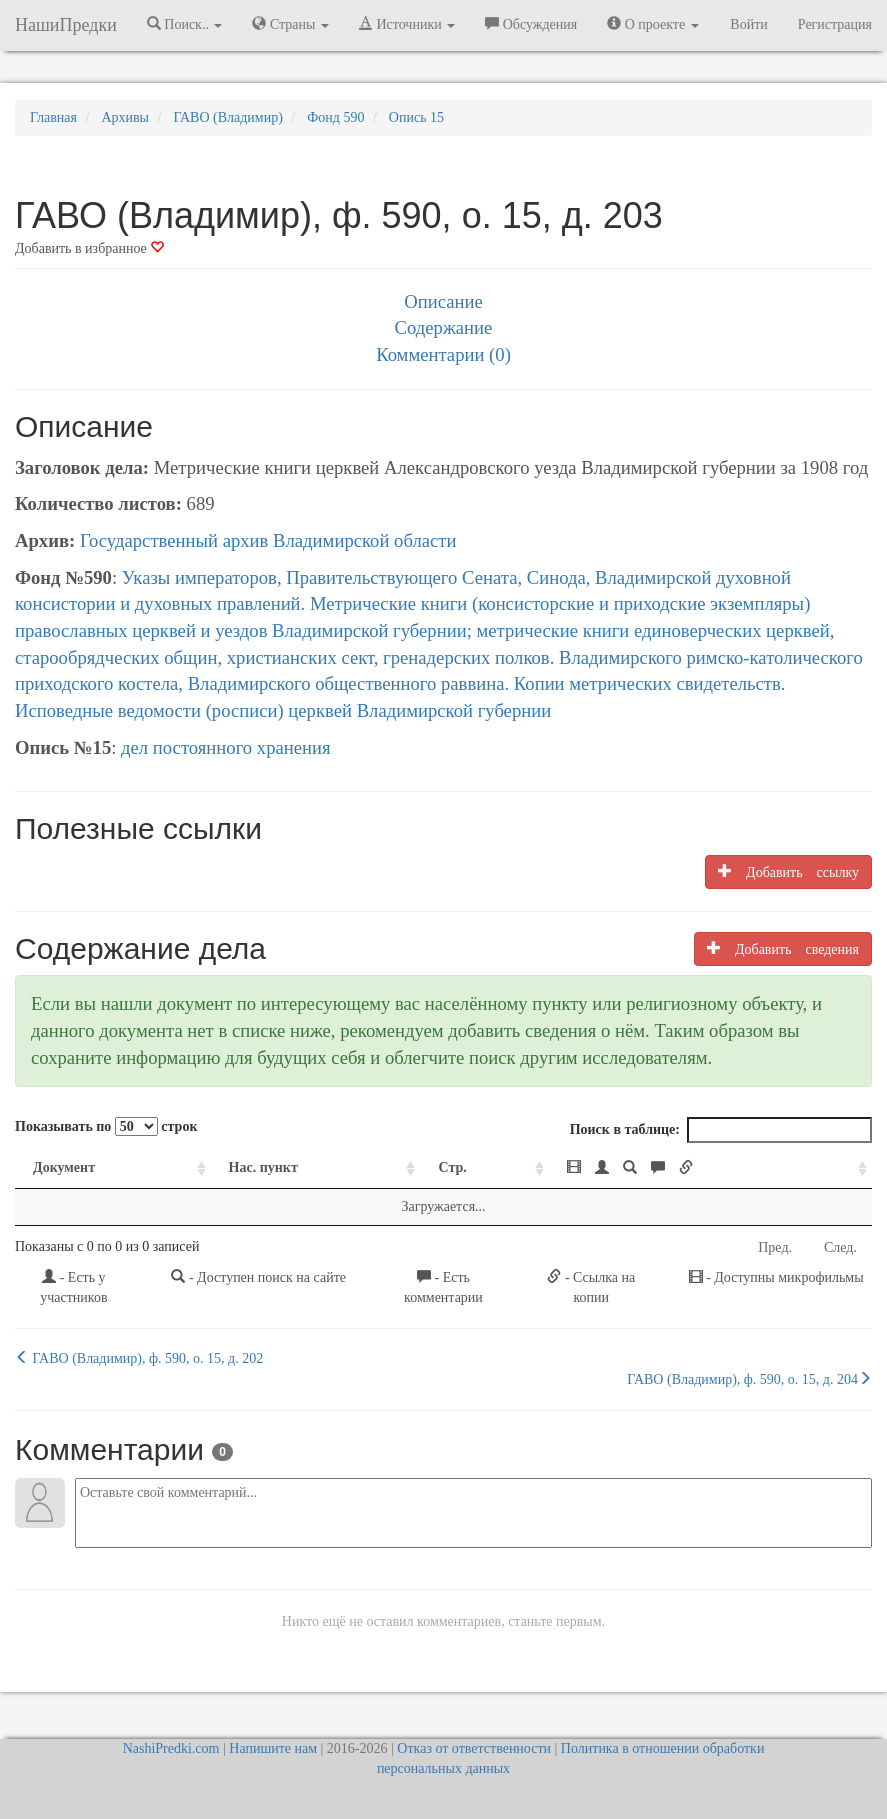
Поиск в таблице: (721, 1130)
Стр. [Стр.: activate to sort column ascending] (452, 1167)
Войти (748, 24)
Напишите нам (273, 1748)
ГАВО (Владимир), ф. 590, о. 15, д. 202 (139, 1358)
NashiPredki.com (171, 1748)
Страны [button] (290, 24)
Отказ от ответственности (474, 1748)
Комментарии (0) (443, 354)
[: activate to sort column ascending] (710, 1168)
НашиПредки (66, 25)
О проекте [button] (652, 24)
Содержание (444, 327)
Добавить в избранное (89, 248)
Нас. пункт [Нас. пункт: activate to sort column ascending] (263, 1167)
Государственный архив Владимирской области (268, 540)
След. (840, 1247)
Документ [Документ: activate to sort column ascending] (64, 1167)
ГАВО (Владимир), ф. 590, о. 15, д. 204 (749, 1379)
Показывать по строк (106, 1126)
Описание (443, 301)
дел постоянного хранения (226, 747)
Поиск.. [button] (185, 24)
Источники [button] (407, 24)
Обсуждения (531, 24)
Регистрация (835, 24)
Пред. (775, 1247)
